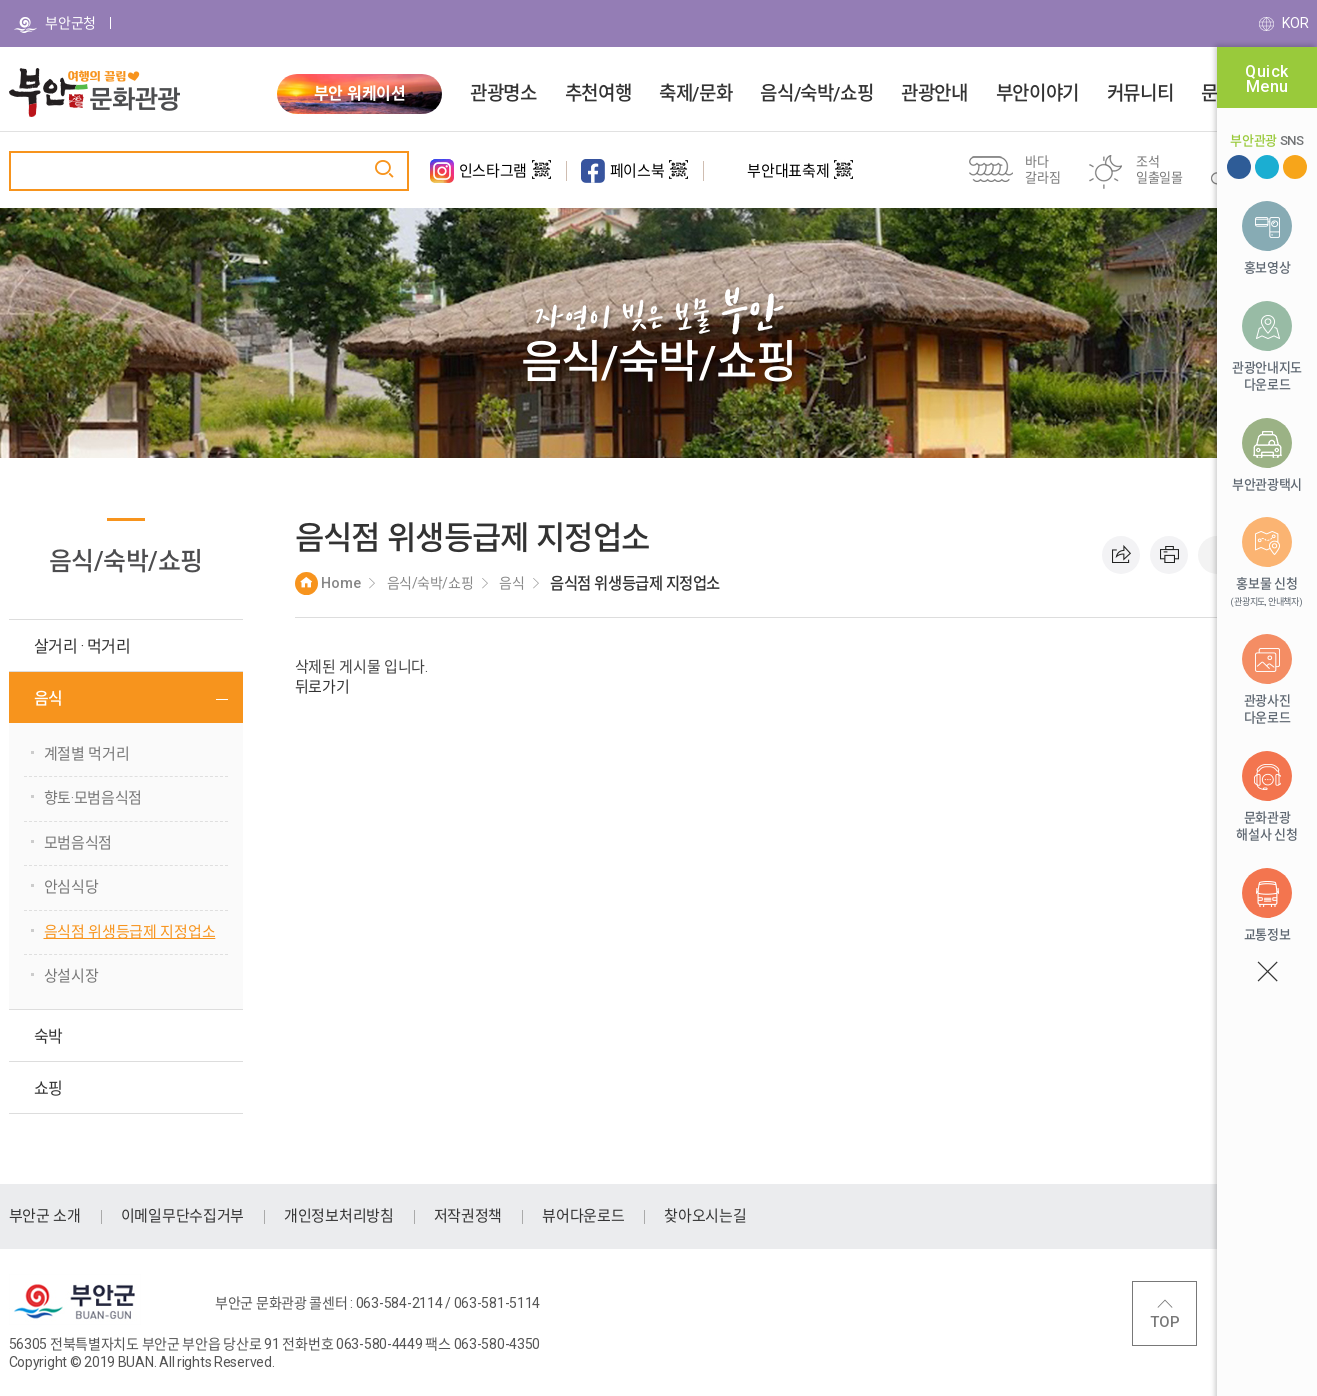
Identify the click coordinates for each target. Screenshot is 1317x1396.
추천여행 (598, 94)
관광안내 (934, 94)
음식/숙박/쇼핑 (816, 94)
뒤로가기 (322, 687)
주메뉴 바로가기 (0, 0)
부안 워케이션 (360, 93)
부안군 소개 (45, 1216)
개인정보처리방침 (339, 1216)
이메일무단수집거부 (182, 1216)
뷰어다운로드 (583, 1216)
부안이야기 (1037, 94)
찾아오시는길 (705, 1216)
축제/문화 (695, 94)
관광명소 (503, 94)
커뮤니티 (1140, 94)
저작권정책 (468, 1216)
